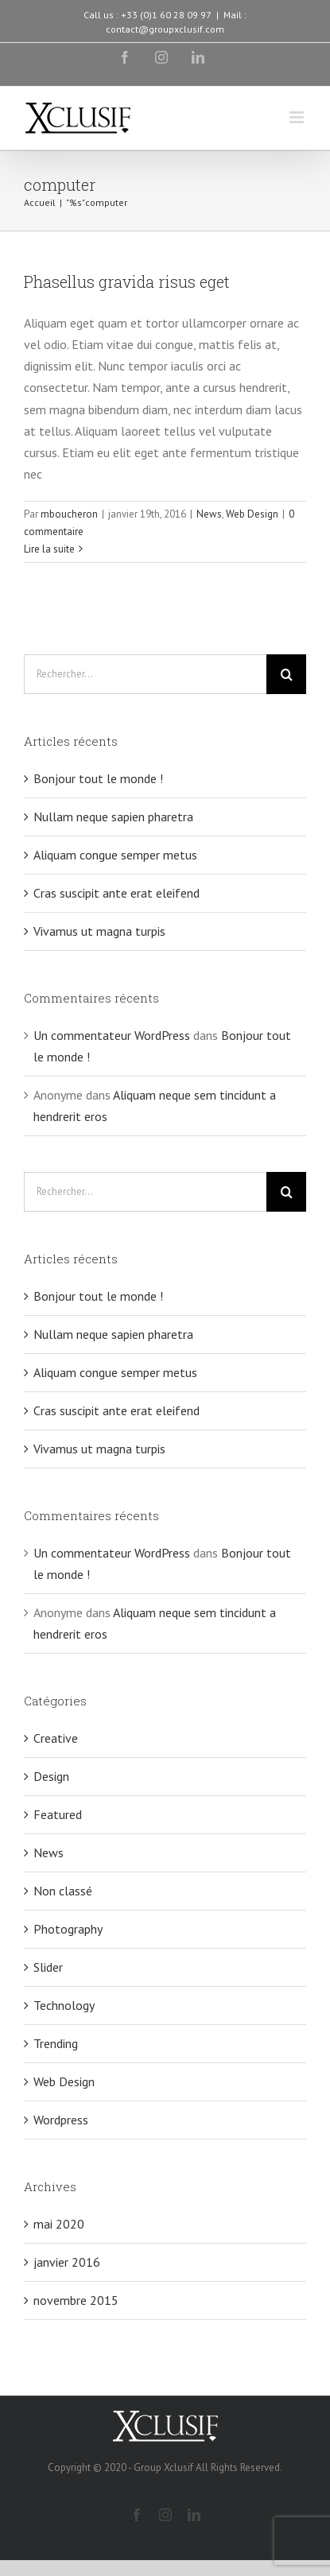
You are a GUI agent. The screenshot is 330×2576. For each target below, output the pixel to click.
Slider (48, 1967)
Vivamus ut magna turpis (99, 931)
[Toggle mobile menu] (297, 117)
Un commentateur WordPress (111, 1035)
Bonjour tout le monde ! (98, 778)
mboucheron (69, 514)
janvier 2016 (66, 2262)
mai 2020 (58, 2224)
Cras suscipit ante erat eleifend (116, 893)
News (209, 514)
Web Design (252, 514)
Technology (64, 2005)
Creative (55, 1738)
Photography (68, 1929)
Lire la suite (49, 549)
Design (51, 1776)
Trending (55, 2043)
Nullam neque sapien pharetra (113, 816)
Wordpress (60, 2120)
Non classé (62, 1891)
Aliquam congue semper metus (115, 855)
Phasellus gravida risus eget (127, 281)
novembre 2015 (75, 2300)
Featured (57, 1814)
